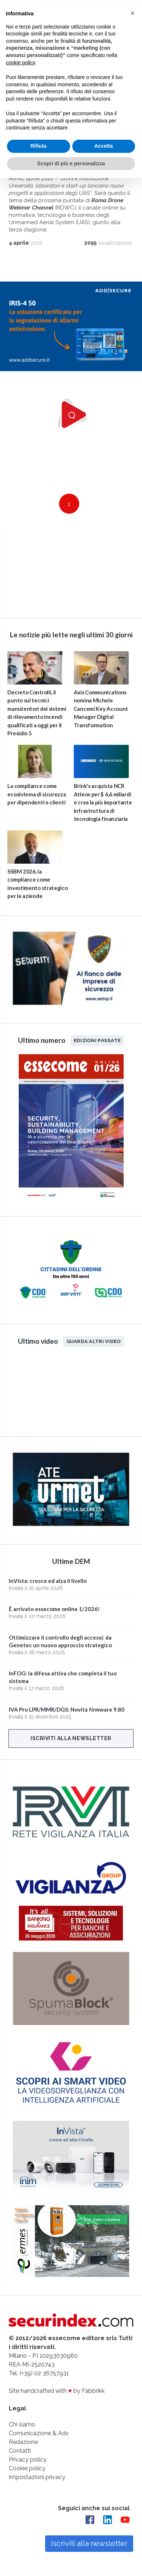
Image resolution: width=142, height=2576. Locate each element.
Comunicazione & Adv (39, 2432)
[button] (132, 12)
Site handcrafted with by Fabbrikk (57, 2390)
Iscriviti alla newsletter (71, 1738)
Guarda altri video (93, 1341)
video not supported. (71, 572)
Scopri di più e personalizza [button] (71, 162)
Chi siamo (22, 2424)
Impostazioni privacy (37, 2476)
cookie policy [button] (20, 61)
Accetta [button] (103, 144)
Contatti (20, 2450)
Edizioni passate (97, 1040)
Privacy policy (28, 2459)
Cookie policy (27, 2467)
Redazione (23, 2441)
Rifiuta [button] (38, 144)
